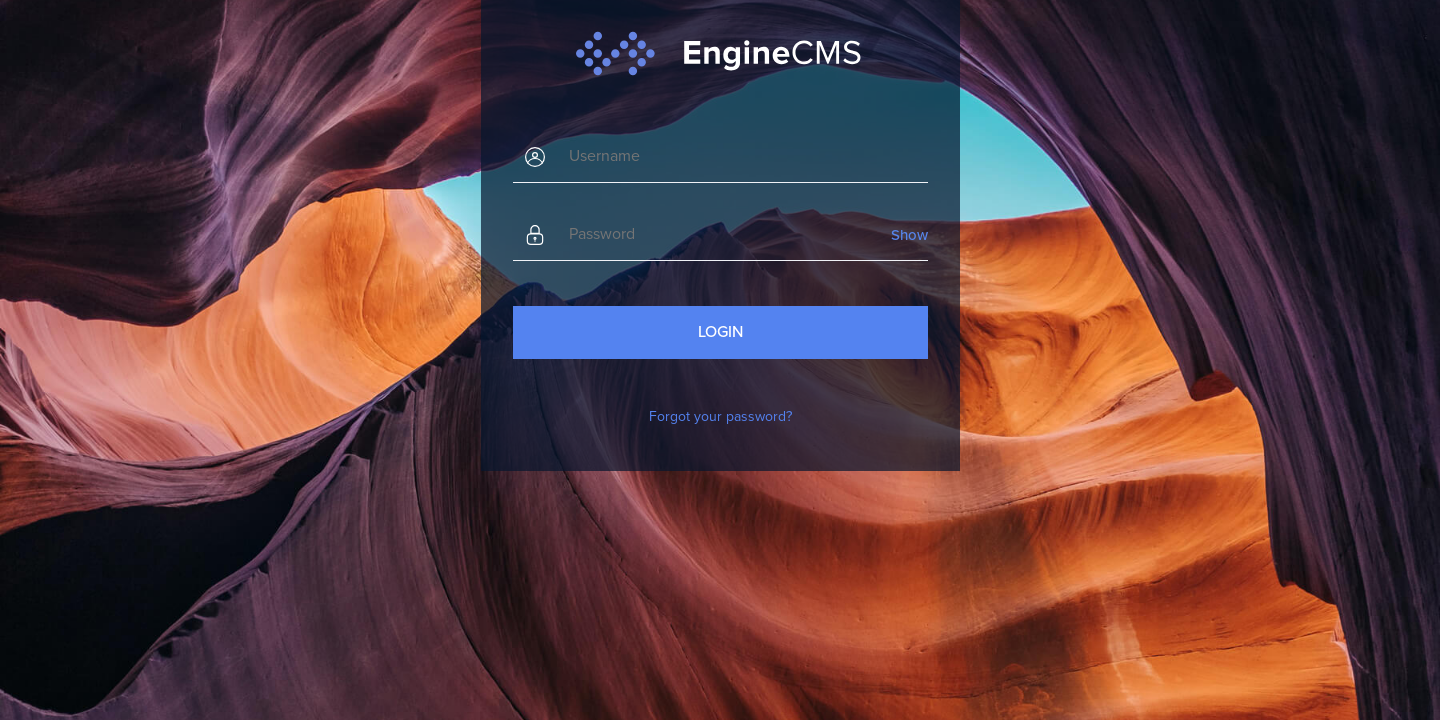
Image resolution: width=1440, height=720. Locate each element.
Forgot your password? (720, 416)
